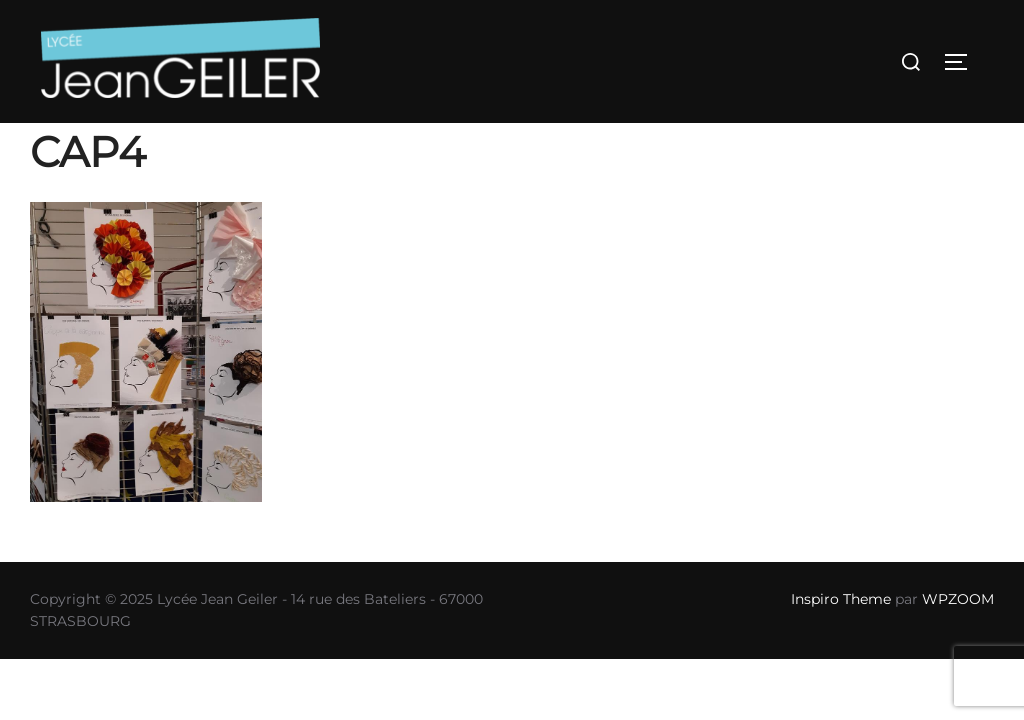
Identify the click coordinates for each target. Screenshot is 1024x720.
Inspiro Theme (841, 599)
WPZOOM (958, 599)
